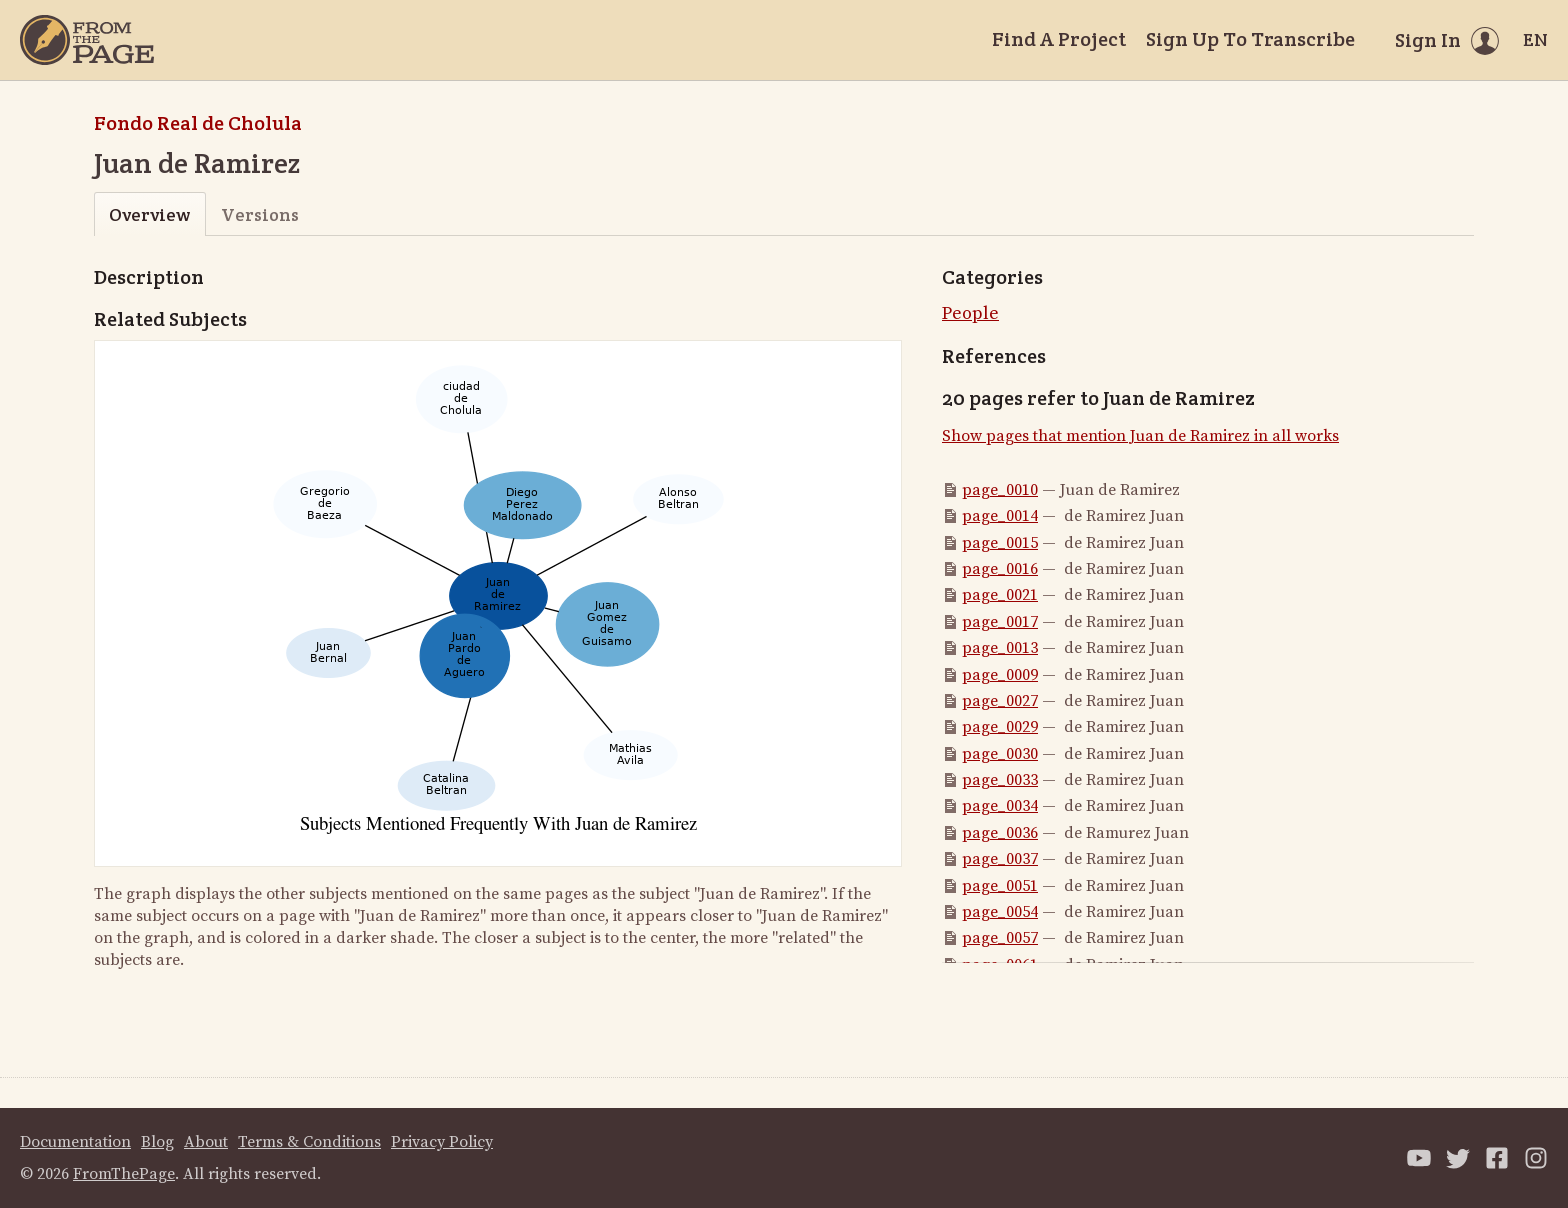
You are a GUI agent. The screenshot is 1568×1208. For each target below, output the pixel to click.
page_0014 (1000, 516)
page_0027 (1000, 701)
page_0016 (1000, 569)
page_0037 (1000, 859)
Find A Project (1059, 39)
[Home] (87, 40)
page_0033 (1000, 780)
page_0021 (1000, 595)
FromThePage (124, 1174)
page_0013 (1000, 648)
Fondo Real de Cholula (198, 123)
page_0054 (1000, 912)
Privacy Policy (442, 1142)
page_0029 (1000, 727)
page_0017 (1000, 622)
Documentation (75, 1142)
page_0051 (1000, 886)
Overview (149, 214)
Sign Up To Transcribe (1250, 39)
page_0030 (1000, 754)
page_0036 (1000, 833)
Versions (260, 214)
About (206, 1142)
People (970, 313)
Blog (157, 1142)
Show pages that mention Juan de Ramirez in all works (1140, 436)
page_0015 (1000, 543)
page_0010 (1000, 490)
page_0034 (1000, 806)
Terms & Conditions (309, 1142)
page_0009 (1000, 675)
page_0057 (1000, 938)
